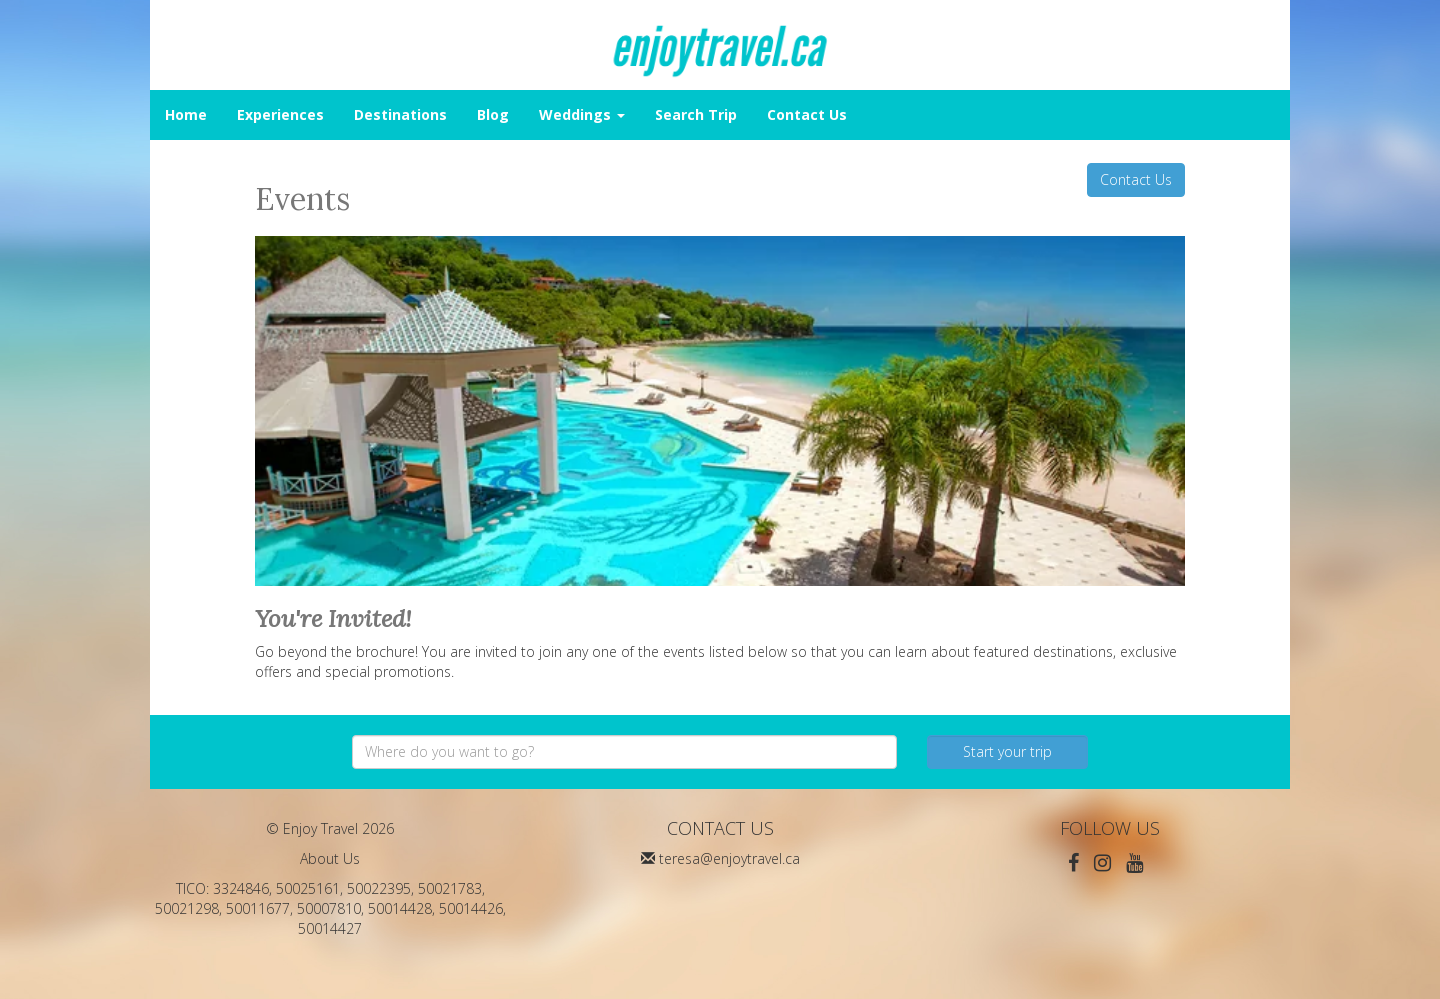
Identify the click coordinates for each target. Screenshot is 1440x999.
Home (186, 114)
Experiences (280, 114)
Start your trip (1007, 751)
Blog (493, 114)
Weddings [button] (582, 114)
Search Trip (696, 114)
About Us (330, 858)
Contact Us (807, 114)
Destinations (400, 114)
